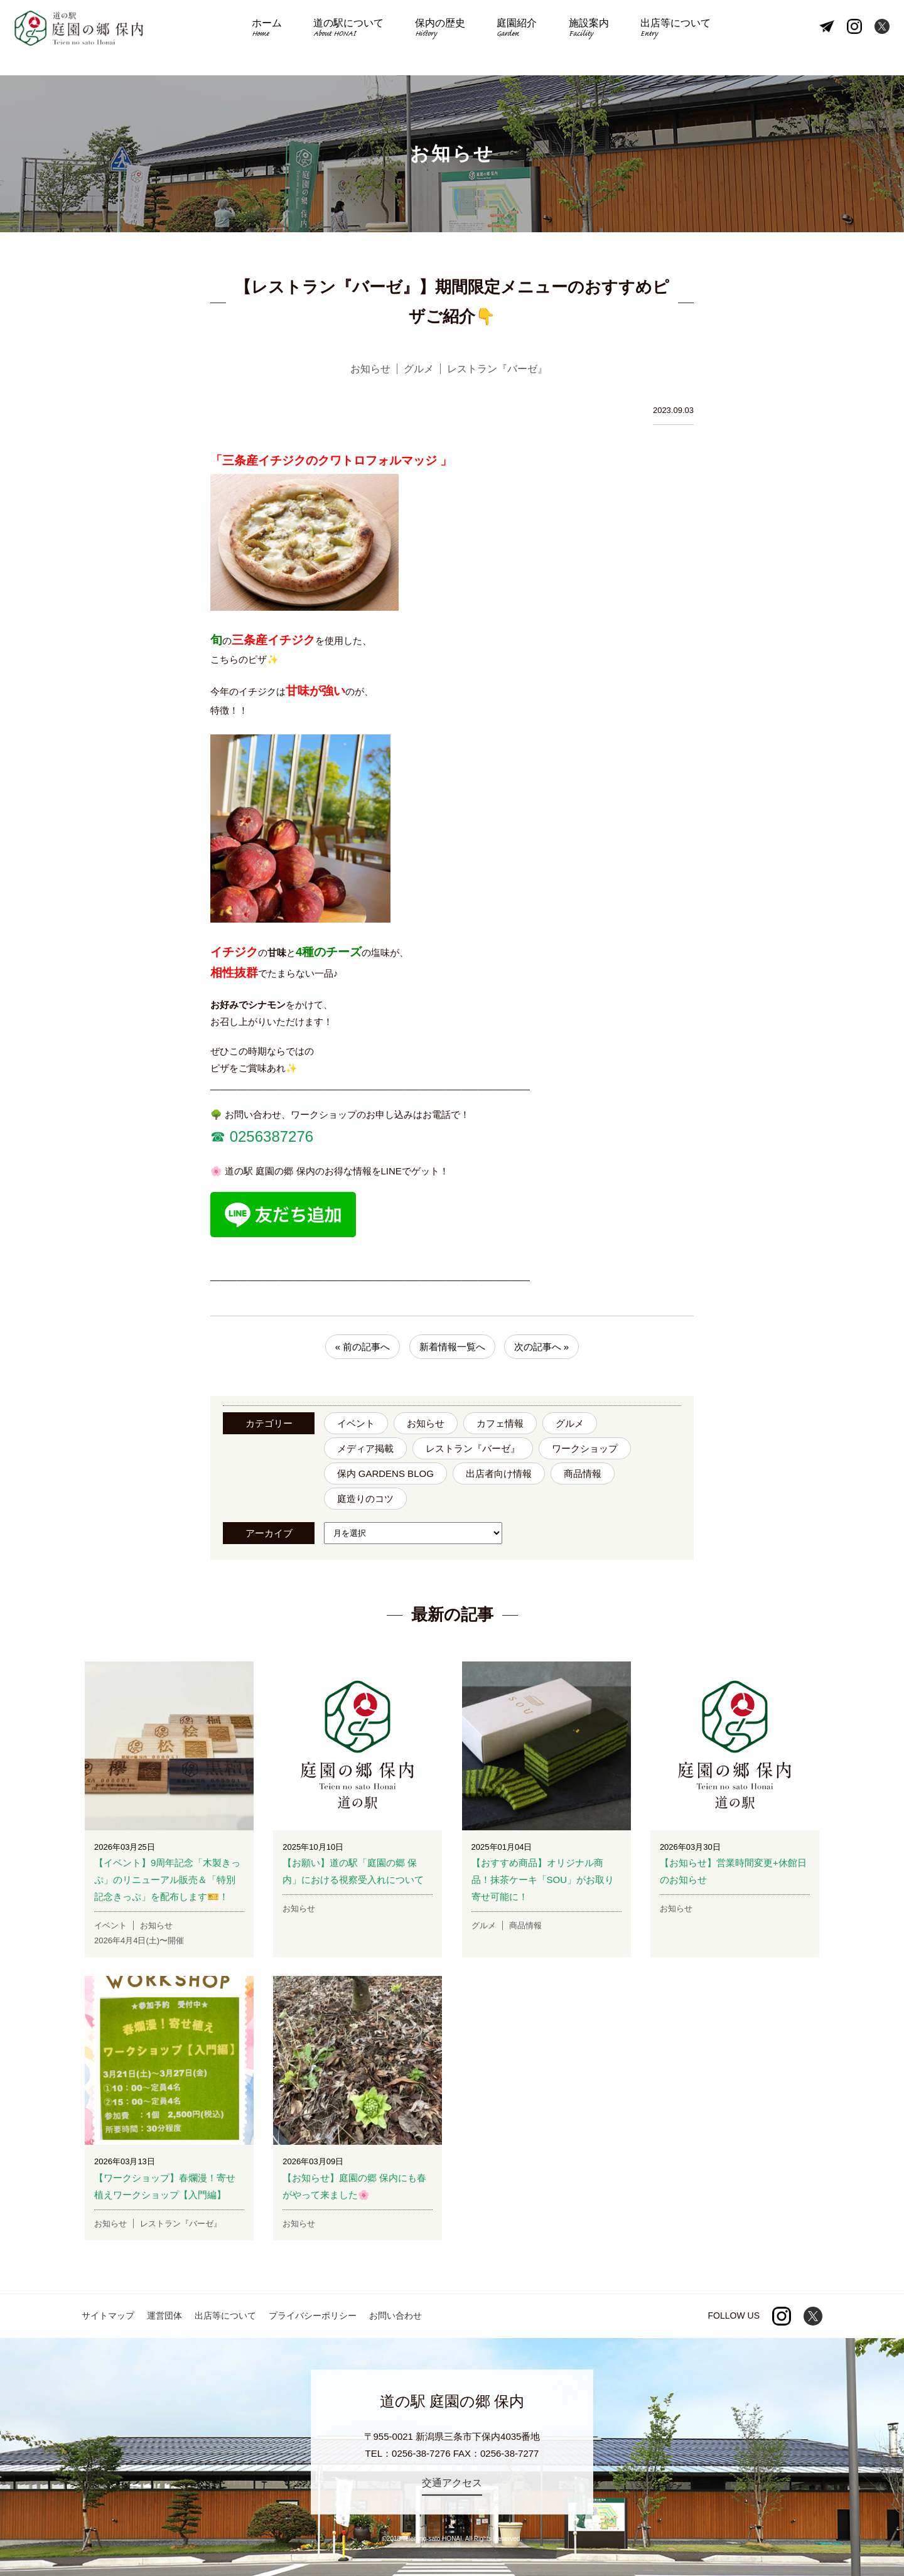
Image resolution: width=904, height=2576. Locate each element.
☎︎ (217, 1136)
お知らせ (425, 1423)
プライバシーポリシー (313, 2315)
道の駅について (359, 38)
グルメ (570, 1423)
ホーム (285, 38)
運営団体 (164, 2315)
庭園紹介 (513, 38)
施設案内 (577, 38)
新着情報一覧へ (452, 1346)
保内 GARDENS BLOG (385, 1473)
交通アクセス (452, 2482)
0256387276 (269, 1136)
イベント (356, 1423)
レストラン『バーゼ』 (473, 1448)
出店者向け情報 (499, 1473)
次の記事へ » (541, 1346)
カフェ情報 (500, 1423)
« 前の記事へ (362, 1346)
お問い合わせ (395, 2315)
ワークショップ (585, 1448)
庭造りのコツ (365, 1498)
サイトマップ (108, 2315)
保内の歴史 (444, 38)
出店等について (657, 38)
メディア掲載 (365, 1448)
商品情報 (582, 1473)
